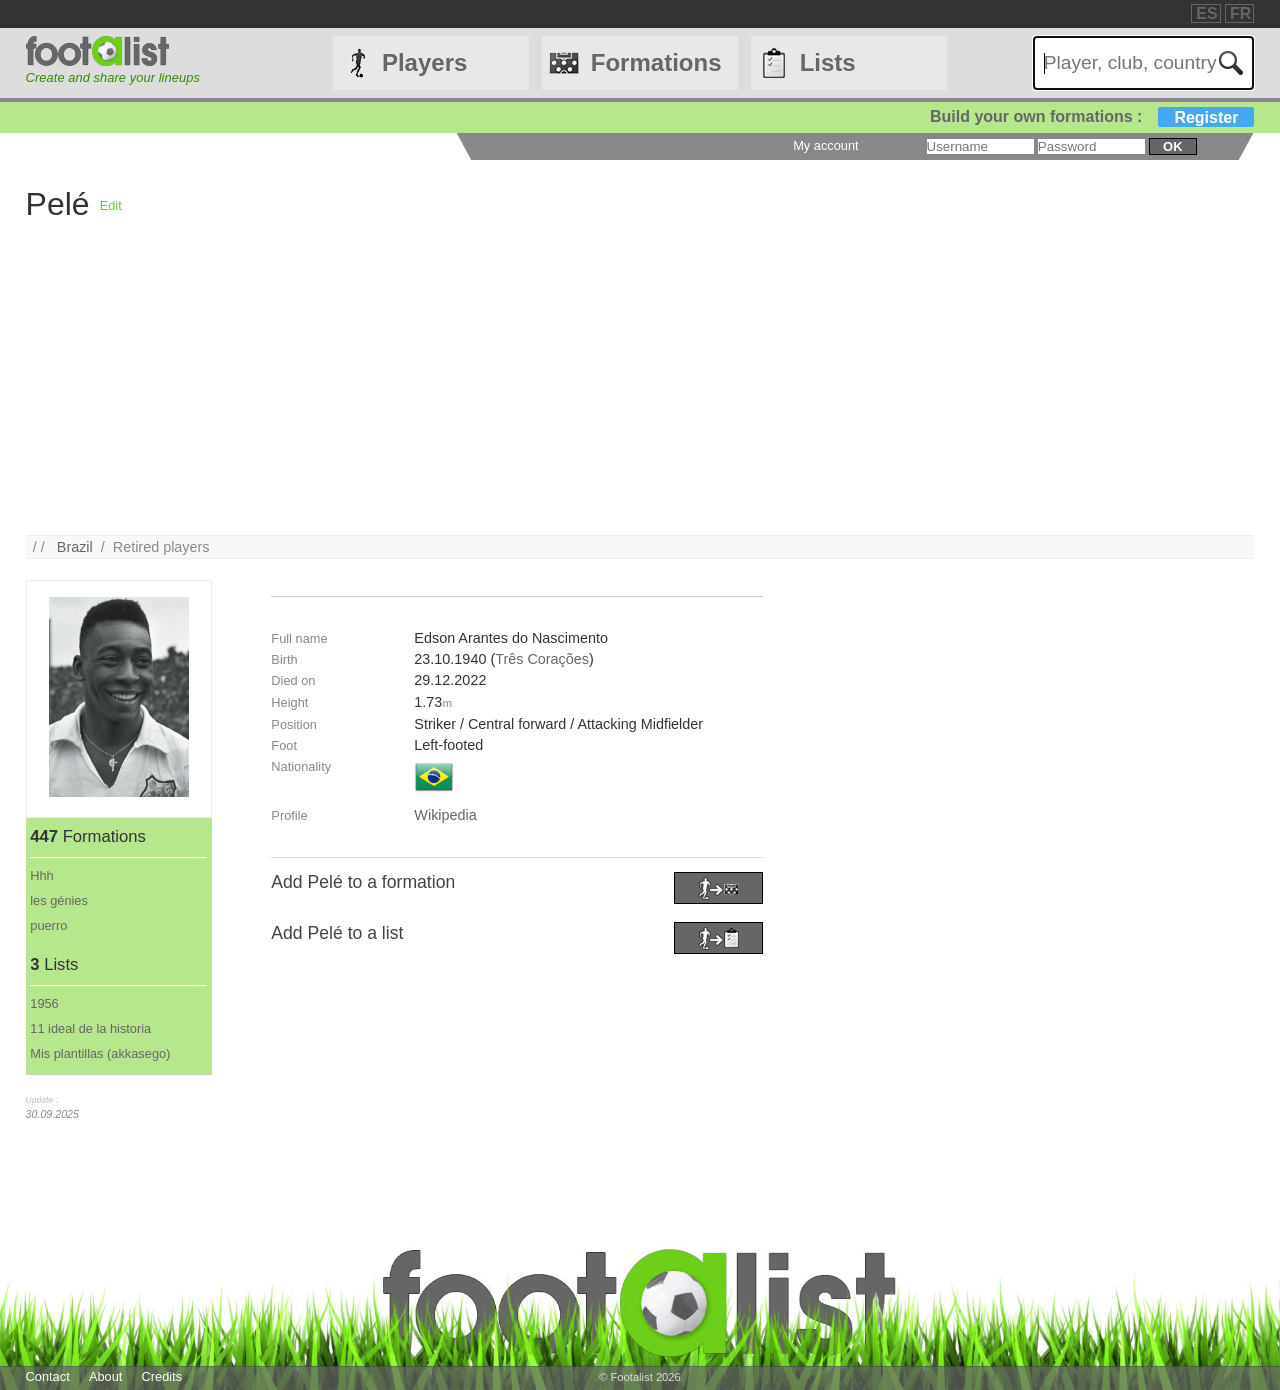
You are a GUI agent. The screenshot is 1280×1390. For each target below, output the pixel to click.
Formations (656, 62)
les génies (59, 900)
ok (1172, 146)
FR (1240, 13)
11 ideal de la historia (90, 1028)
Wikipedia (445, 815)
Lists (828, 62)
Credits (162, 1376)
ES (1206, 13)
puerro (48, 925)
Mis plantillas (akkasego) (100, 1053)
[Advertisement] (626, 395)
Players (424, 62)
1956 (44, 1003)
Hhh (41, 875)
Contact (48, 1376)
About (105, 1376)
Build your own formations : (1092, 116)
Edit (111, 205)
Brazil (75, 547)
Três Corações (542, 659)
